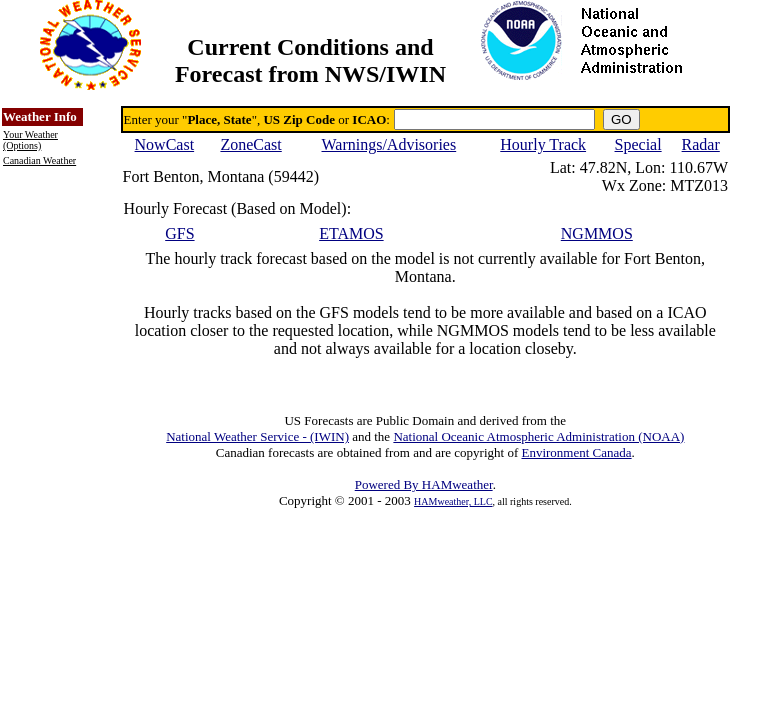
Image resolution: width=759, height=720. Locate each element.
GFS (179, 233)
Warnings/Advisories (389, 144)
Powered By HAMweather (424, 484)
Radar (701, 144)
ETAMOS (351, 233)
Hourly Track (543, 144)
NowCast (165, 144)
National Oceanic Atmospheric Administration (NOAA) (538, 436)
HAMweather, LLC (453, 501)
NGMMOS (597, 233)
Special (638, 144)
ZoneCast (250, 144)
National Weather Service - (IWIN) (257, 436)
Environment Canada (576, 452)
